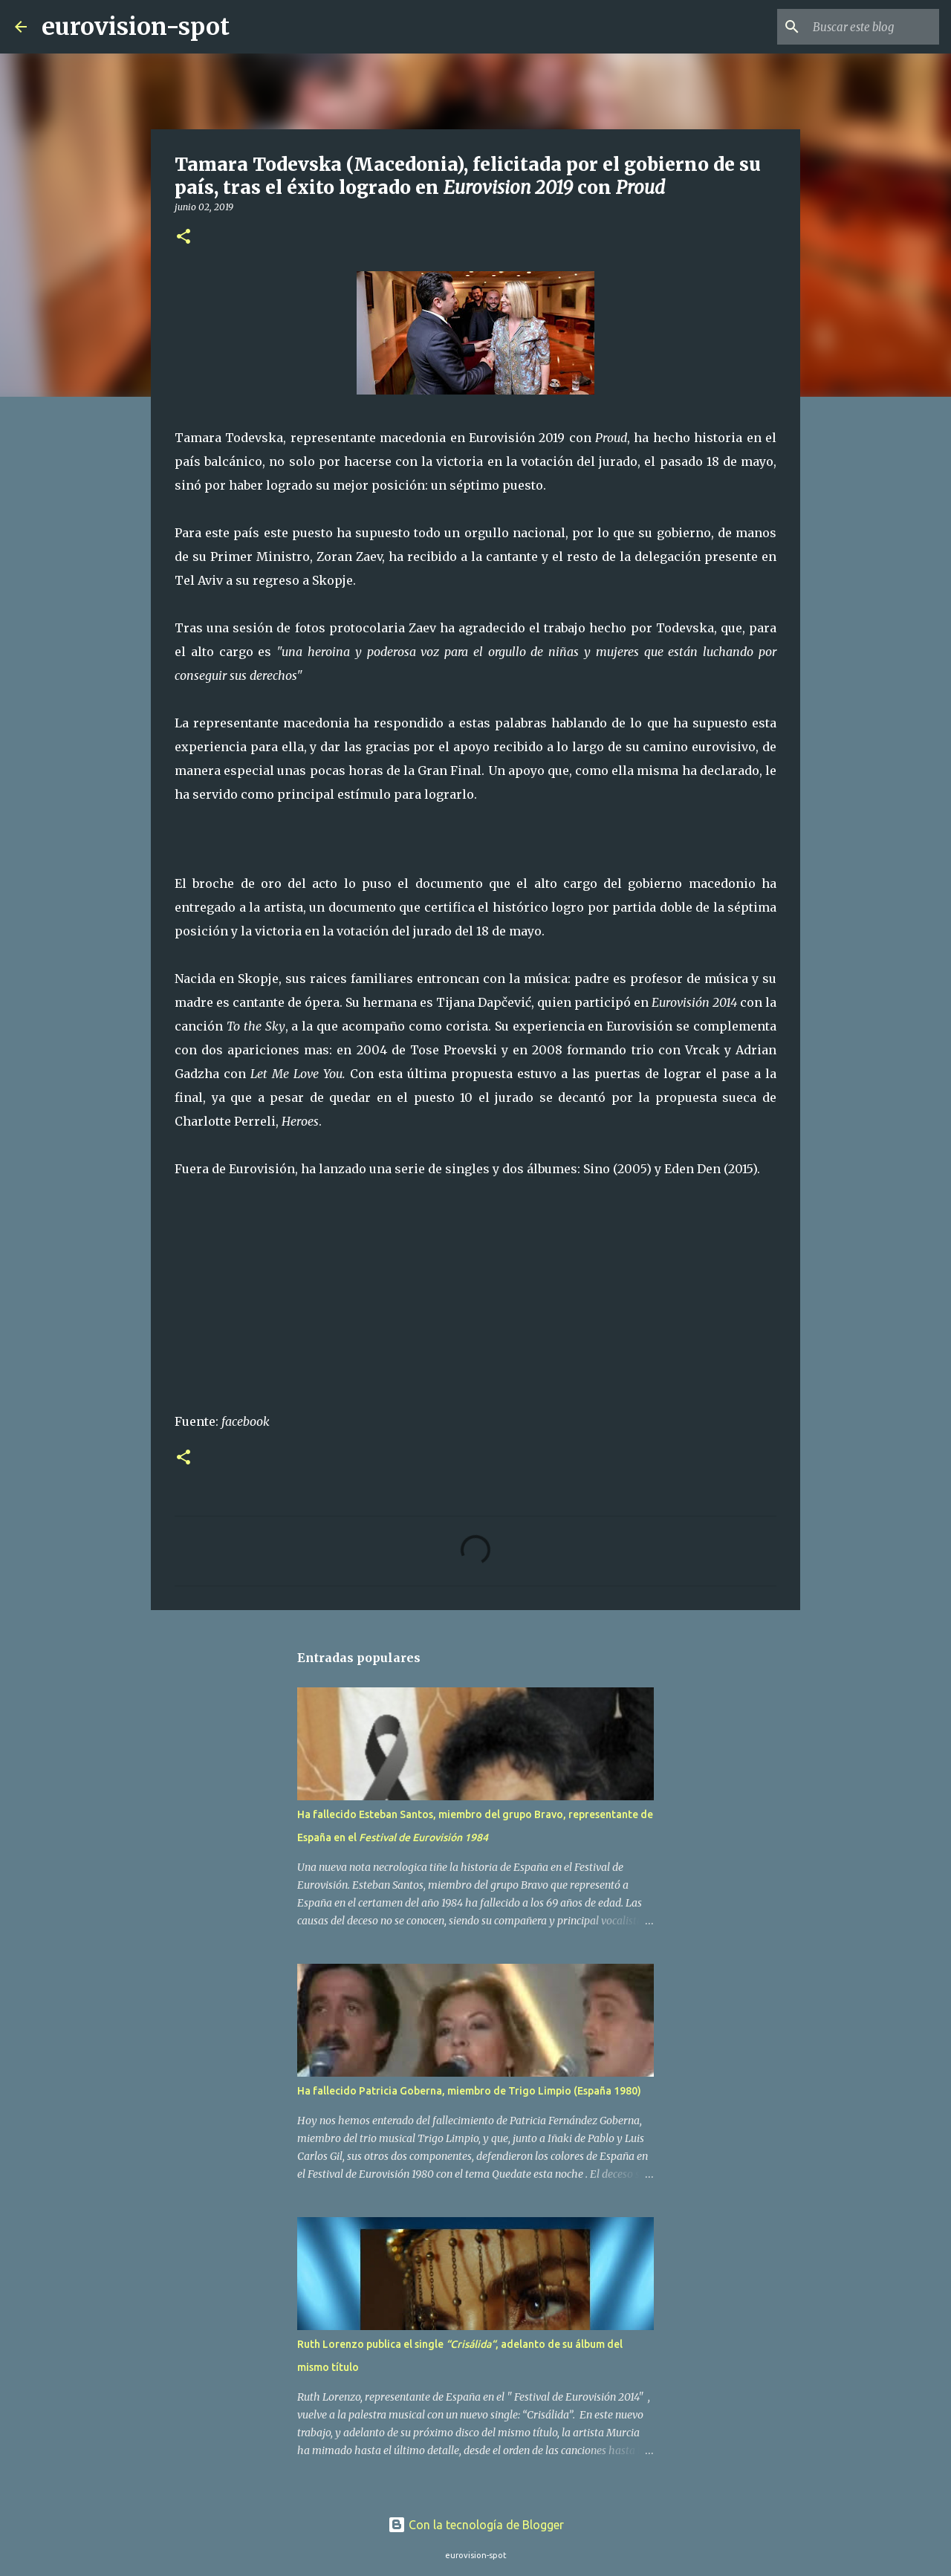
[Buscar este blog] (861, 27)
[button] (183, 237)
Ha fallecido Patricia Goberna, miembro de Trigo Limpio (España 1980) (469, 2091)
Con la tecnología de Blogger (476, 2524)
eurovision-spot (136, 27)
